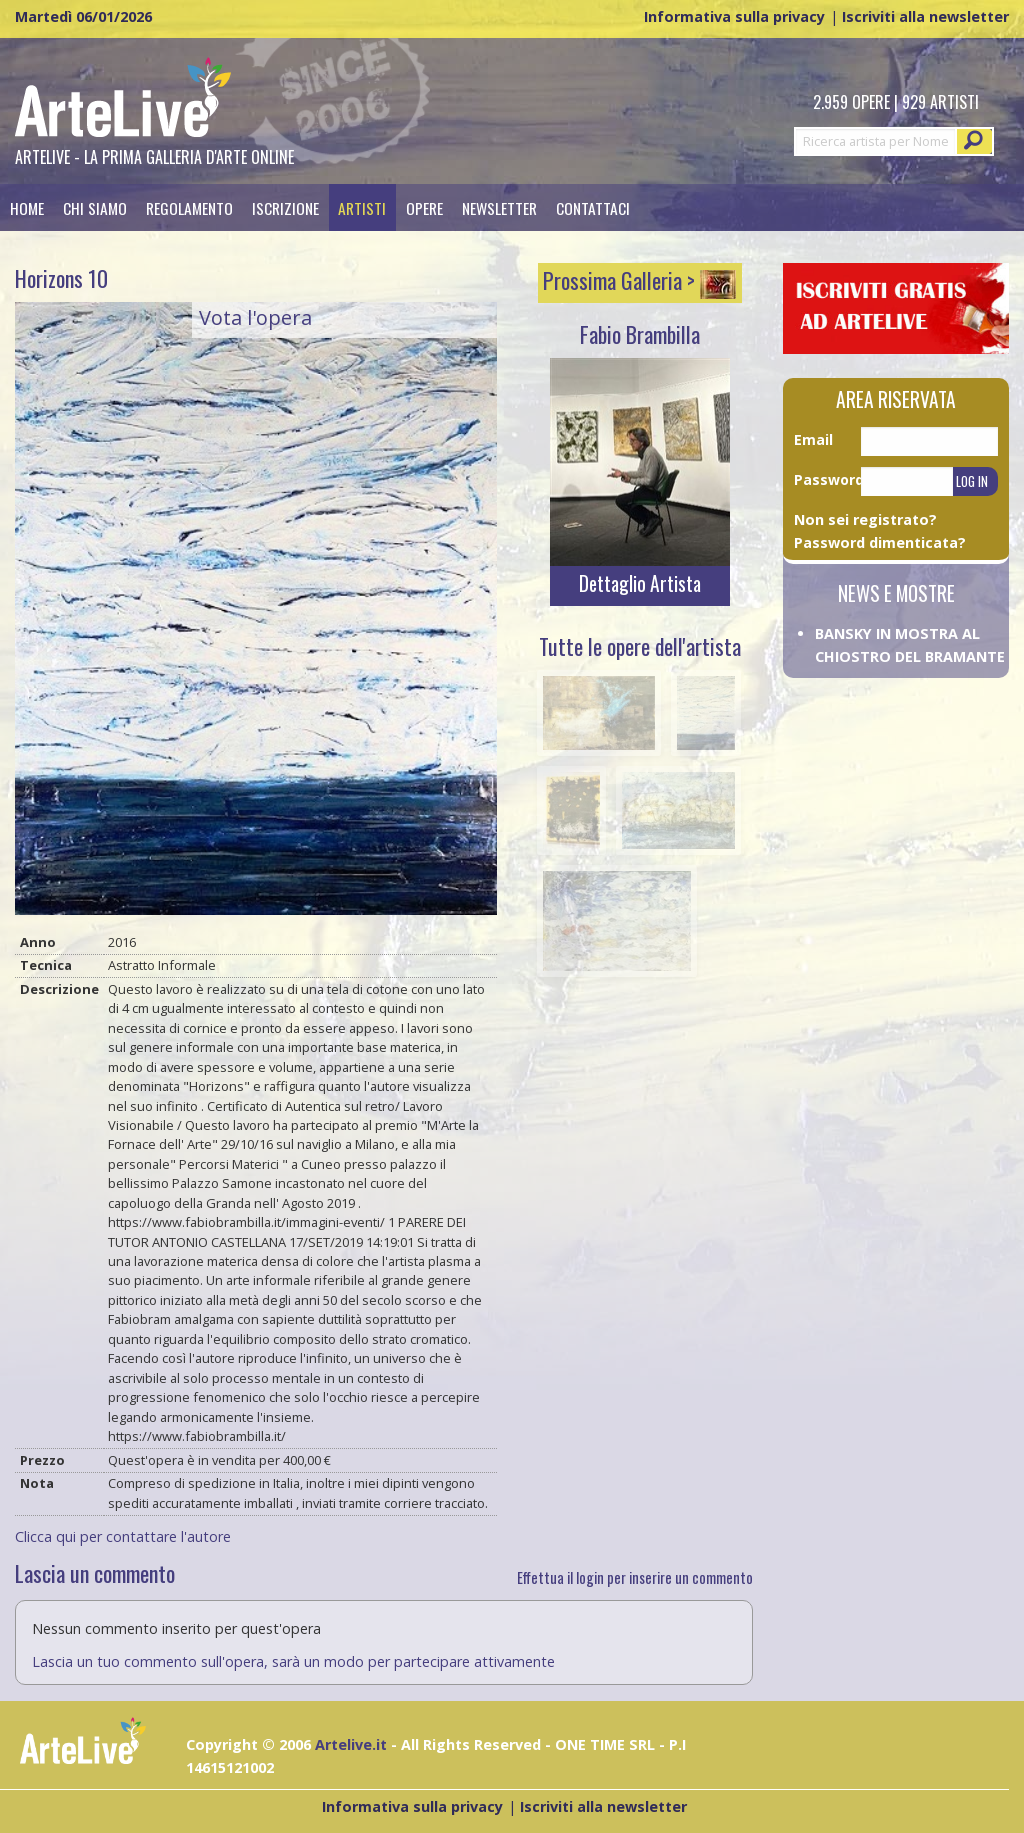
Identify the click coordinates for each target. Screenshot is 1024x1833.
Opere (424, 207)
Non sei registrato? (865, 519)
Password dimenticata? (880, 542)
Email (813, 439)
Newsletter (499, 207)
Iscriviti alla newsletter (925, 16)
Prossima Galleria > (639, 280)
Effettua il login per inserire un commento (635, 1577)
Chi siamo (95, 207)
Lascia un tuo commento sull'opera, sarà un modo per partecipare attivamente (293, 1661)
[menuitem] (26, 207)
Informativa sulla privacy (734, 16)
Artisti (362, 207)
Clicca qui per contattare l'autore (123, 1536)
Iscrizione (285, 207)
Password (827, 479)
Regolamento (189, 207)
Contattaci (593, 207)
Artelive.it (351, 1744)
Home (27, 207)
